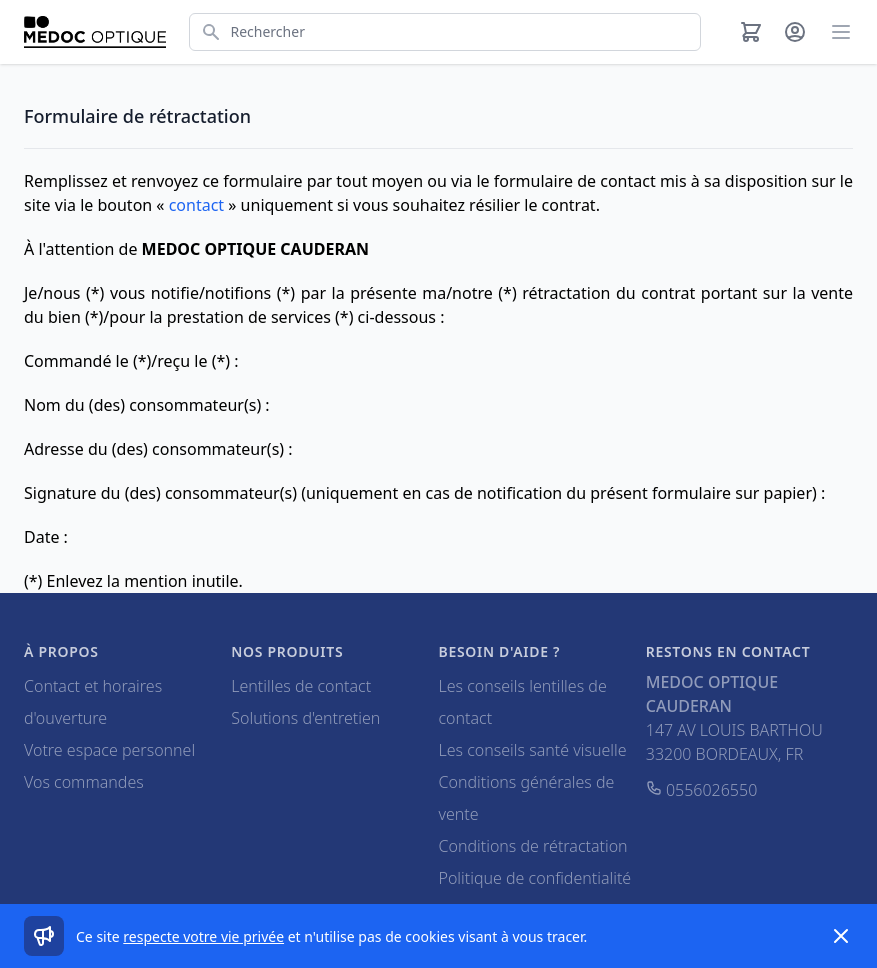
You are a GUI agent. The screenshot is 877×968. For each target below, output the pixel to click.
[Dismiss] (841, 936)
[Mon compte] (795, 32)
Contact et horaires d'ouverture (93, 702)
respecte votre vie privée (203, 936)
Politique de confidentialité (535, 878)
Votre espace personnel (109, 750)
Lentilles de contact (301, 686)
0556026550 (702, 790)
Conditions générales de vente (527, 798)
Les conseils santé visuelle (533, 750)
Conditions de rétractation (533, 846)
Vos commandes (84, 782)
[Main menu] (841, 32)
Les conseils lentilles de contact (523, 702)
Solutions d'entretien (305, 718)
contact (196, 205)
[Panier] (751, 32)
